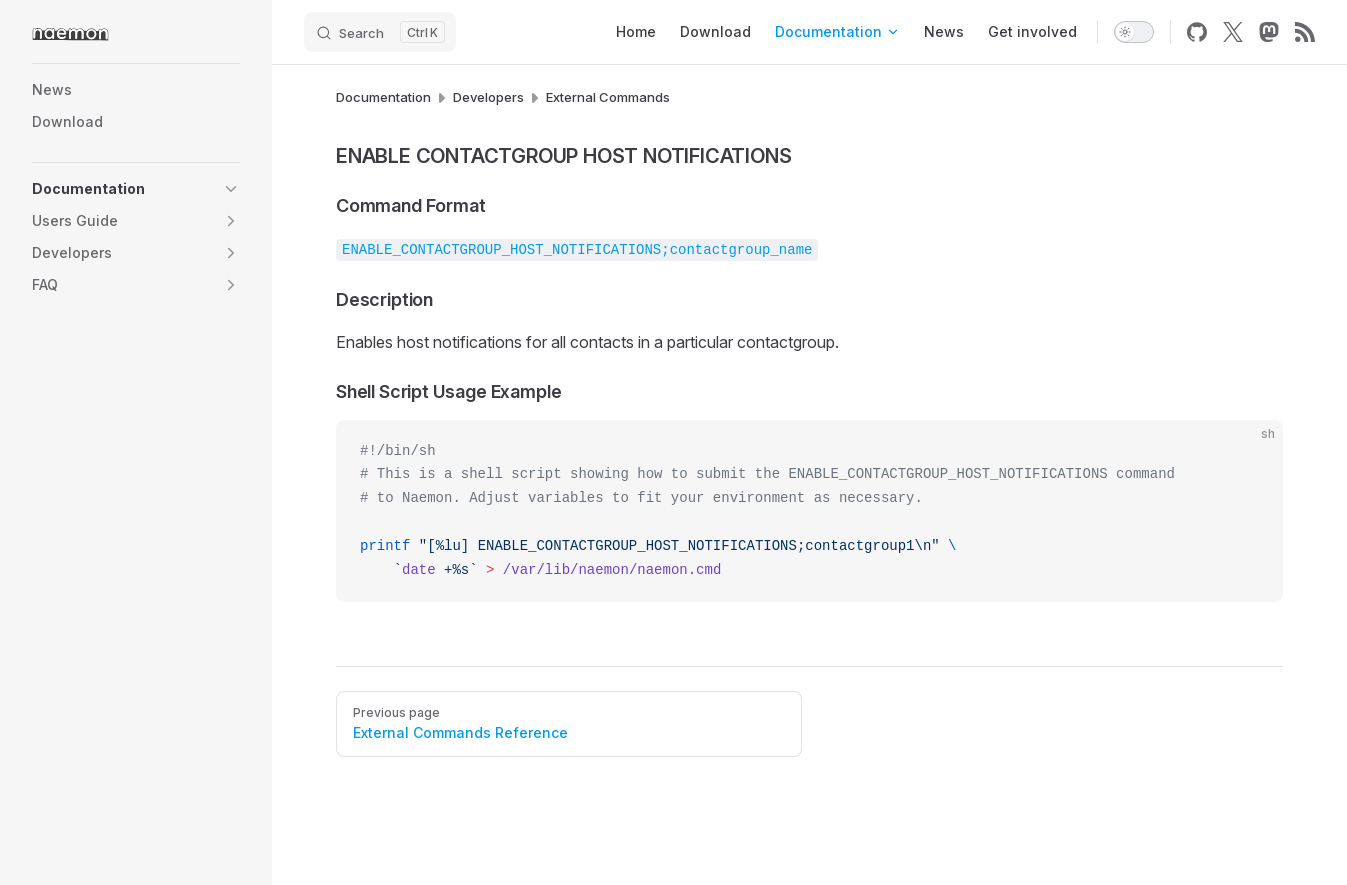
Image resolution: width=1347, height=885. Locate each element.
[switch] (1134, 32)
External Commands (608, 97)
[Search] (380, 32)
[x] (1233, 32)
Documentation (383, 97)
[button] (231, 189)
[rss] (1305, 32)
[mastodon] (1269, 32)
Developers (488, 97)
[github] (1197, 32)
